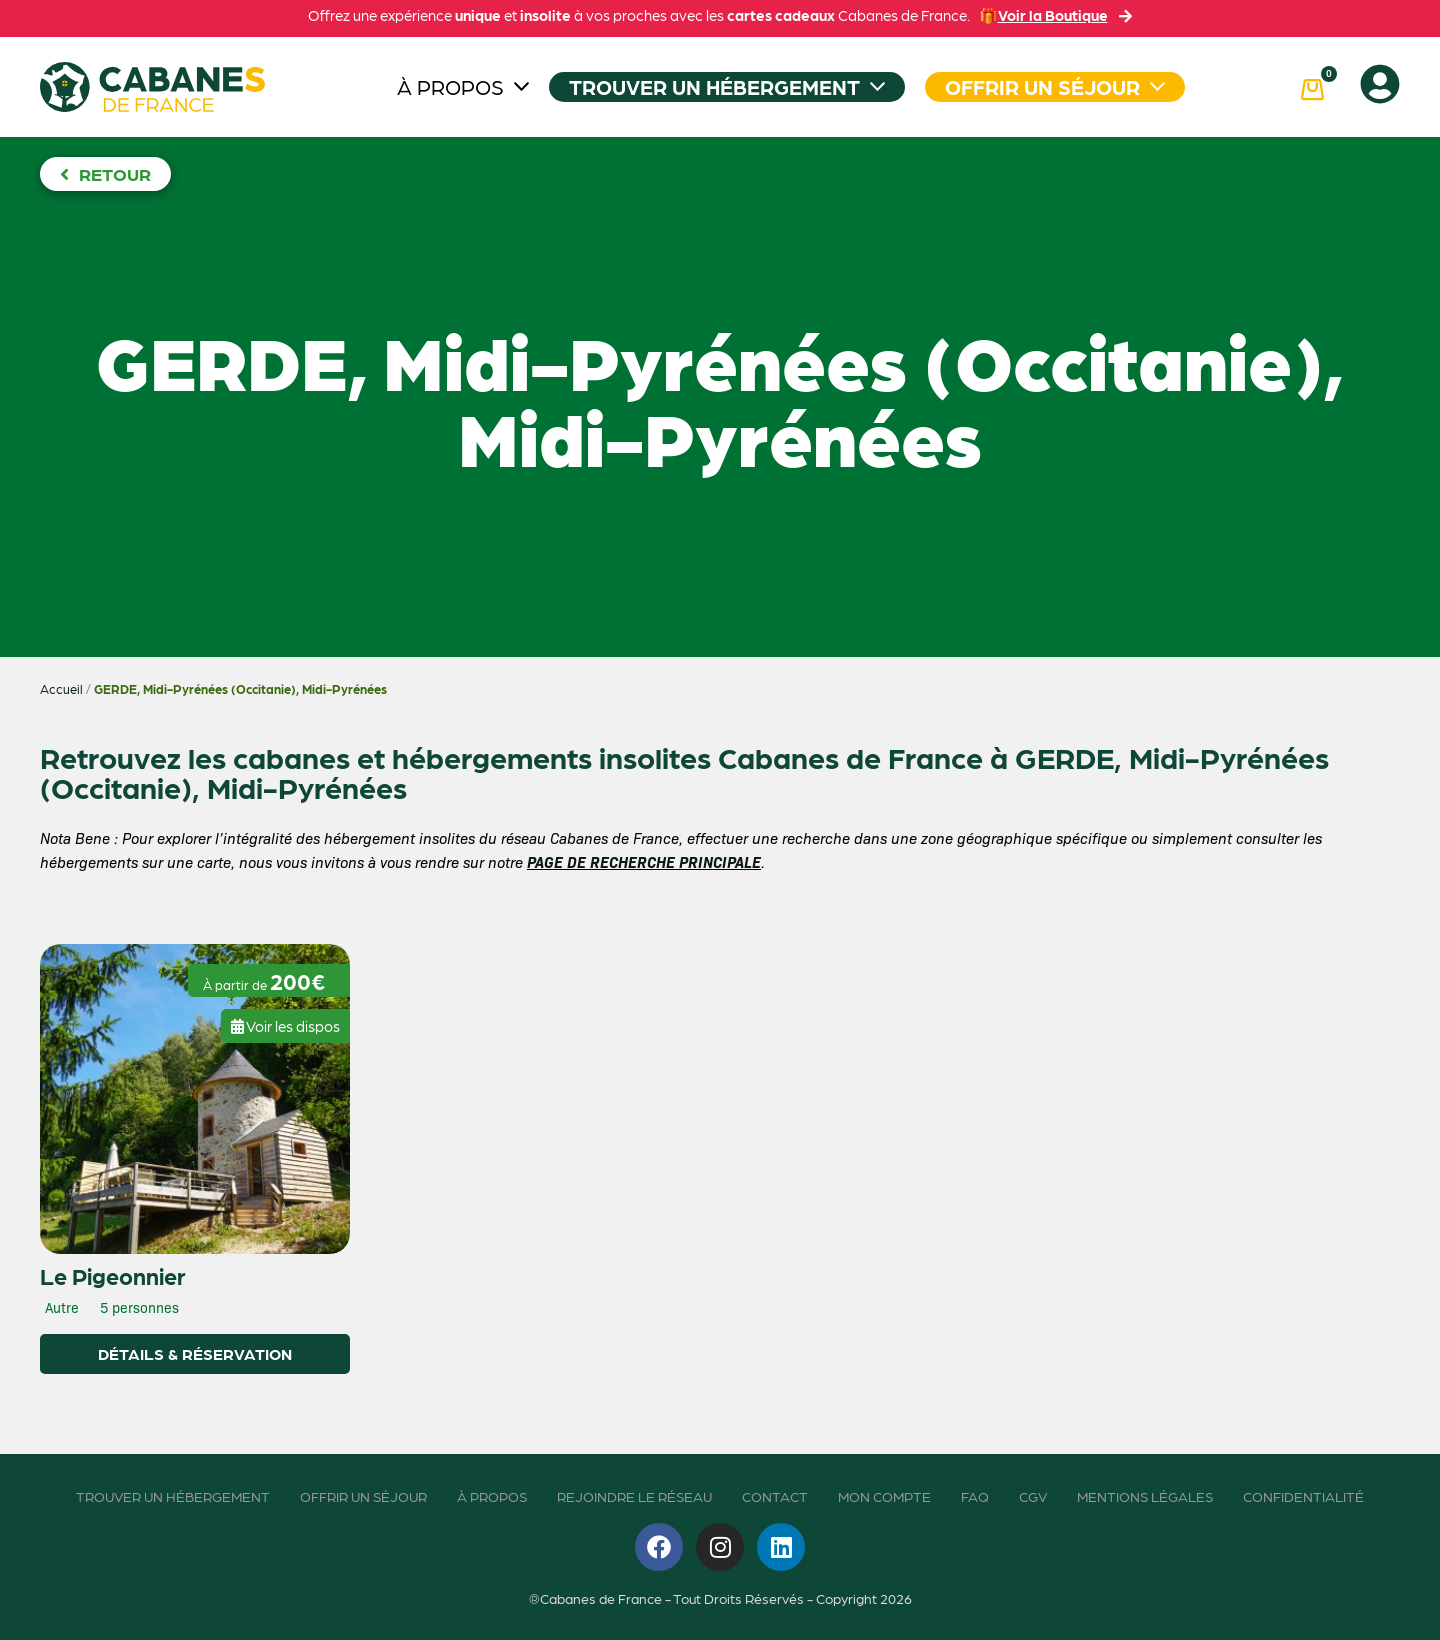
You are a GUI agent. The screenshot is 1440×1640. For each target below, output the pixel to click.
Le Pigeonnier (113, 1275)
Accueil (61, 688)
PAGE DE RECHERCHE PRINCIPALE (644, 861)
